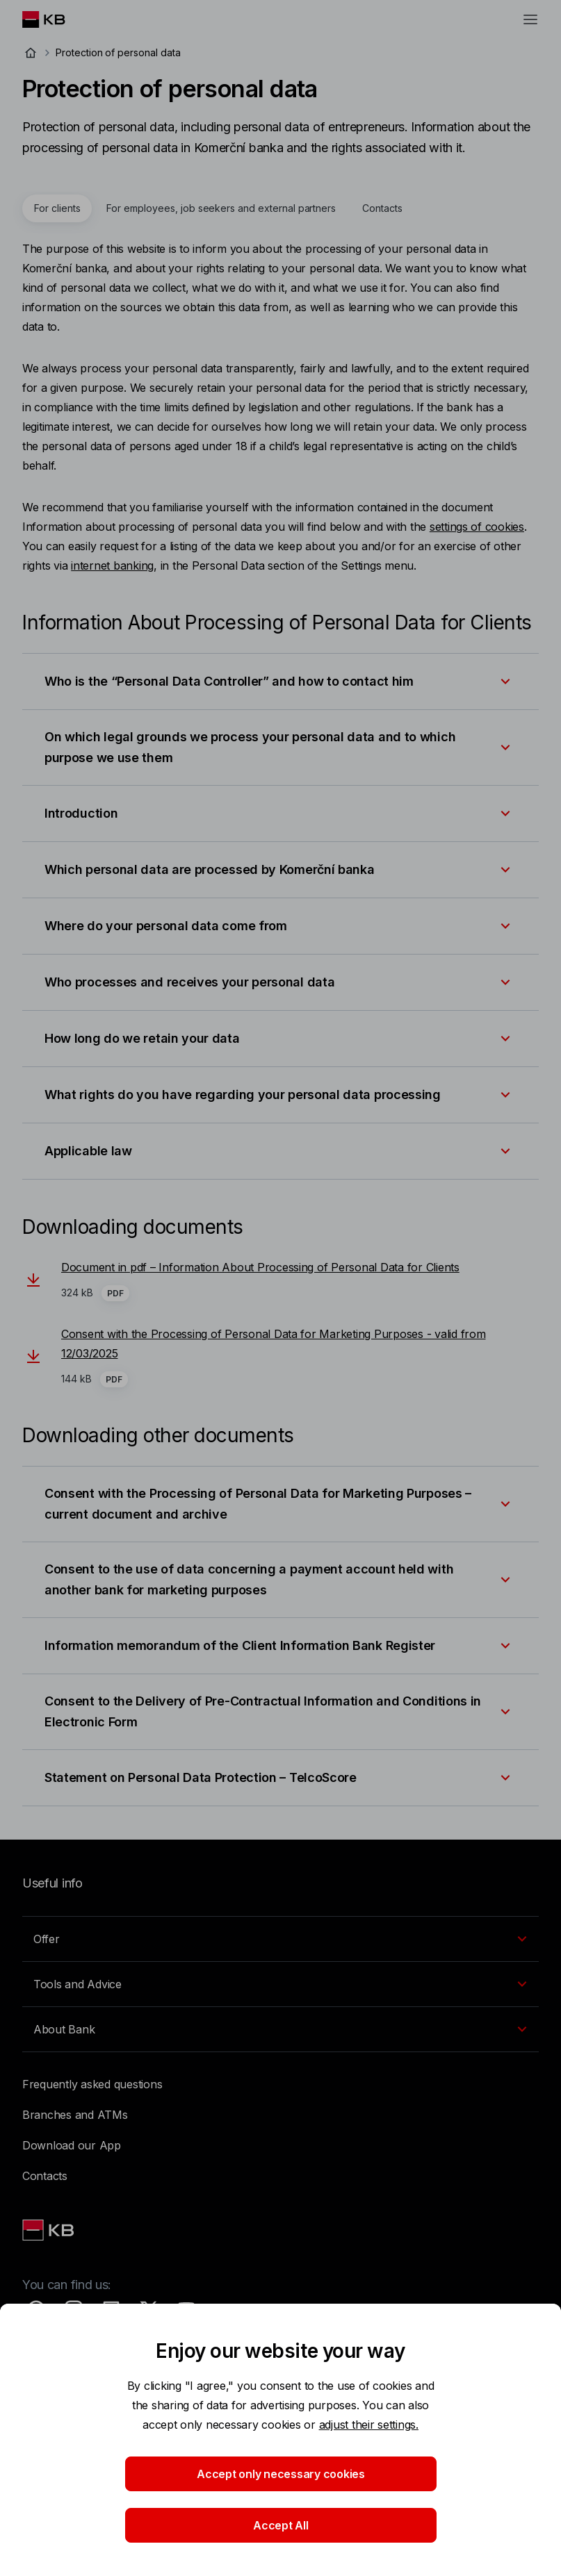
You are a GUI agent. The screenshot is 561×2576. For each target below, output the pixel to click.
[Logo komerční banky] (54, 19)
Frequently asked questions (92, 2084)
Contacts (44, 2176)
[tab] (57, 208)
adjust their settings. (368, 2424)
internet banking (112, 565)
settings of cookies (477, 527)
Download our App (71, 2145)
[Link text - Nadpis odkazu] (49, 2230)
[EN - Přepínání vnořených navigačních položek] (280, 1939)
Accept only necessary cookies (281, 2474)
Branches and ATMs (75, 2115)
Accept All (280, 2525)
